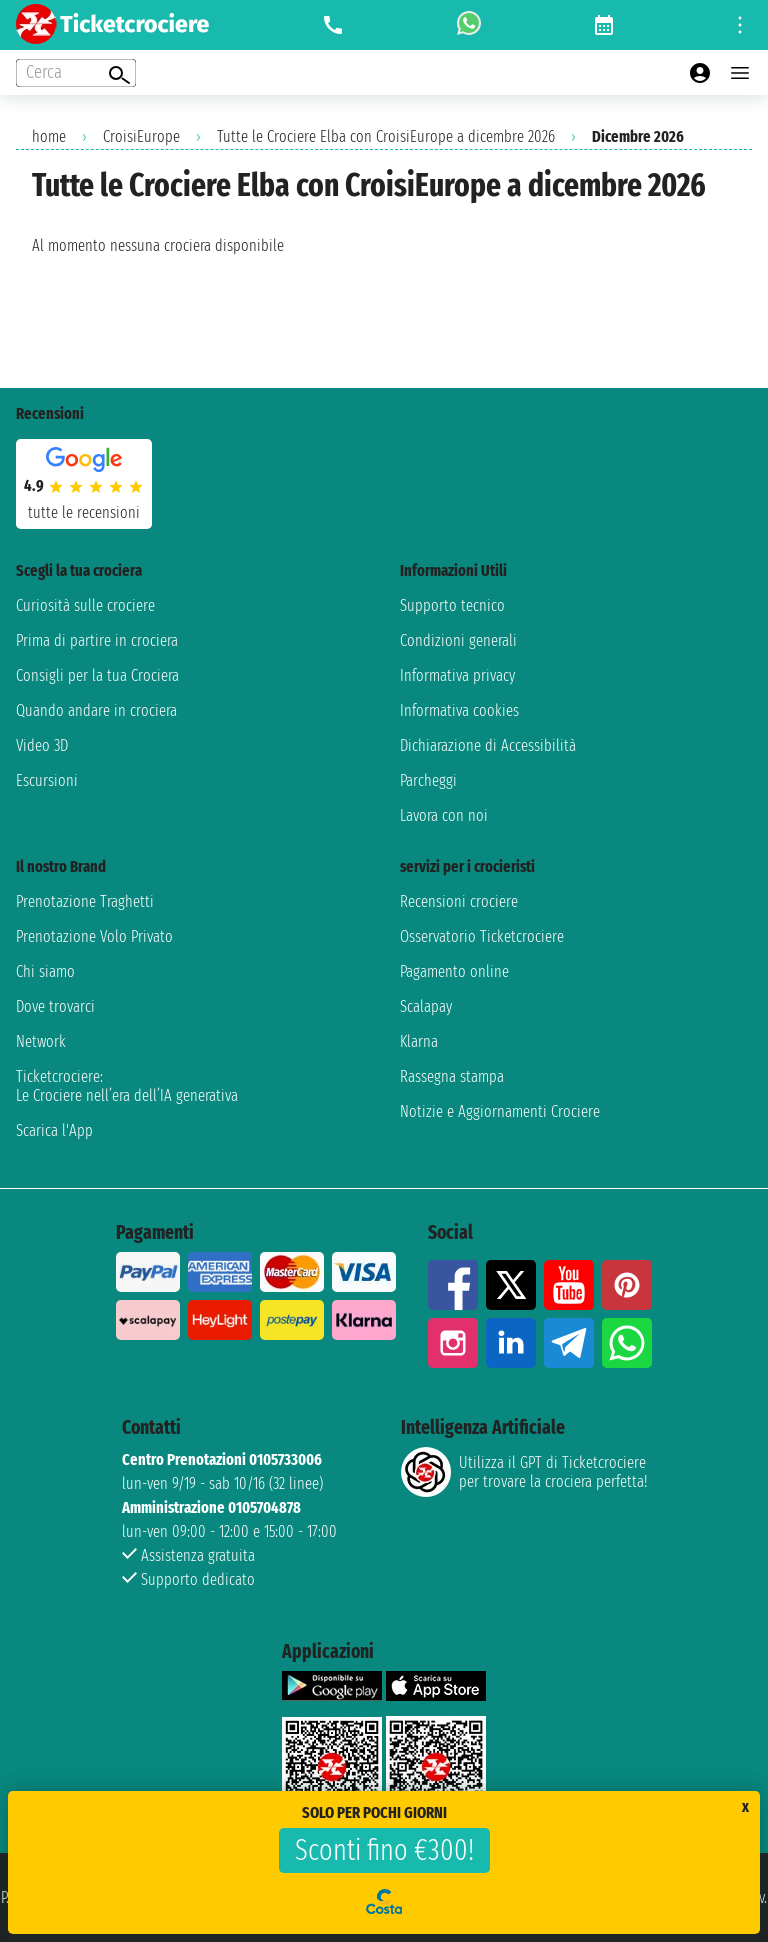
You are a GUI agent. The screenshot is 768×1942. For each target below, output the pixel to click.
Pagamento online (454, 971)
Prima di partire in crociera (97, 640)
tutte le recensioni (84, 512)
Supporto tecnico (452, 605)
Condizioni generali (458, 640)
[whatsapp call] (469, 25)
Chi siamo (45, 971)
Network (41, 1041)
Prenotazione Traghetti (85, 901)
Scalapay (426, 1006)
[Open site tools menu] (740, 25)
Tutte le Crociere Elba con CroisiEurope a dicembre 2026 (386, 136)
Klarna (419, 1041)
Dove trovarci (55, 1006)
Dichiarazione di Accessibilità (488, 745)
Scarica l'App (54, 1130)
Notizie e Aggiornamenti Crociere (500, 1111)
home (49, 136)
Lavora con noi (444, 815)
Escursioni (47, 780)
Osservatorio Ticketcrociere (482, 936)
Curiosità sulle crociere (85, 605)
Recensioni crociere (459, 901)
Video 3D (42, 745)
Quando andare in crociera (96, 710)
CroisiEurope (141, 136)
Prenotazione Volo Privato (94, 936)
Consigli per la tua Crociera (97, 675)
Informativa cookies (459, 710)
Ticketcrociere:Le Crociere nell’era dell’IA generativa (127, 1086)
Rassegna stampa (452, 1076)
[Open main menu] (740, 73)
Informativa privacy (457, 675)
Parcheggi (428, 780)
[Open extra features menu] (76, 73)
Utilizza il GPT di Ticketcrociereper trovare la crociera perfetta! (524, 1472)
